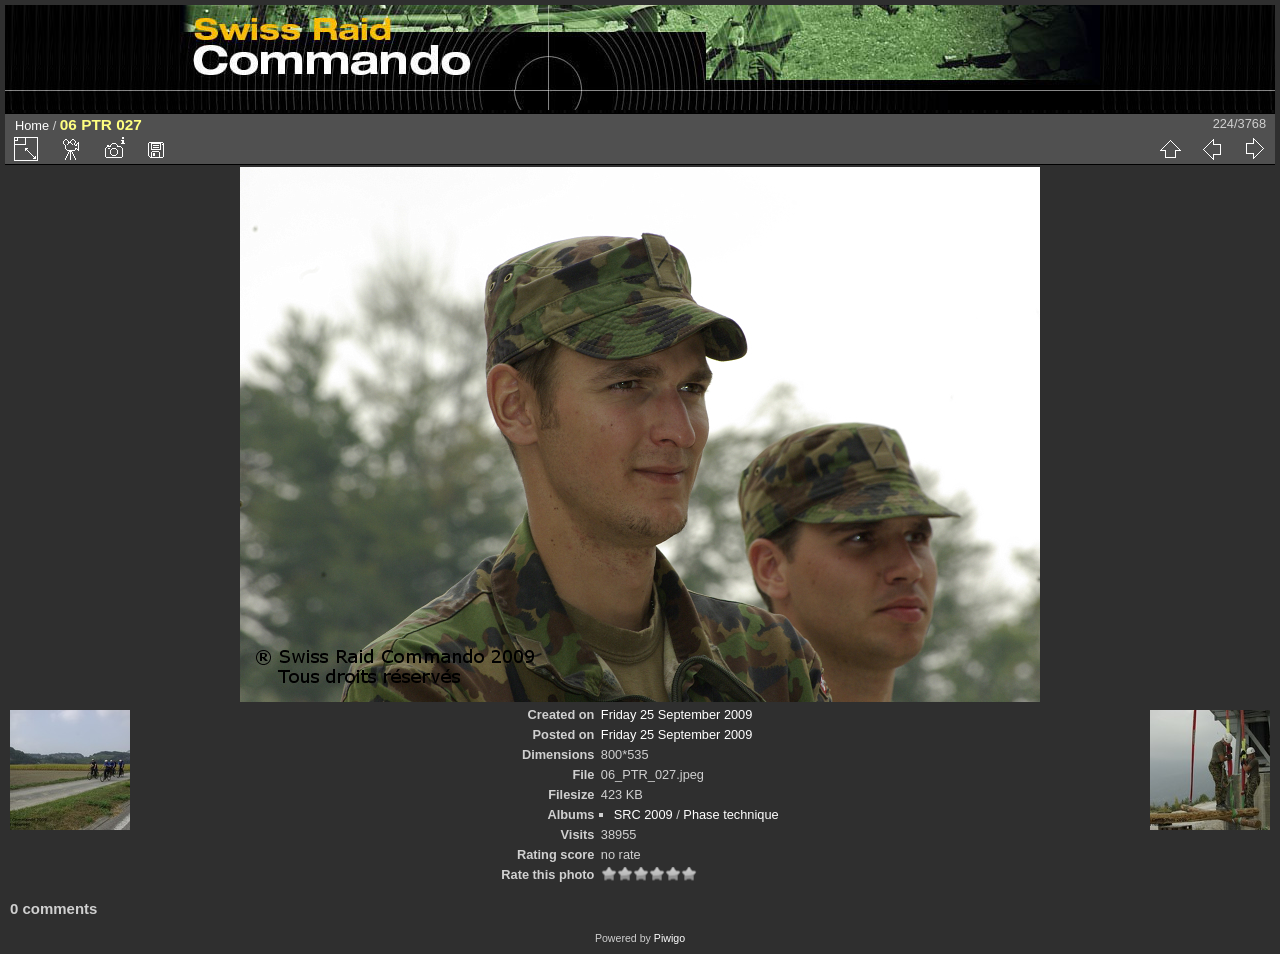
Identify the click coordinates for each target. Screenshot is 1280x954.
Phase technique (730, 814)
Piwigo (669, 938)
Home (32, 125)
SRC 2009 (643, 814)
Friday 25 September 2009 (677, 714)
